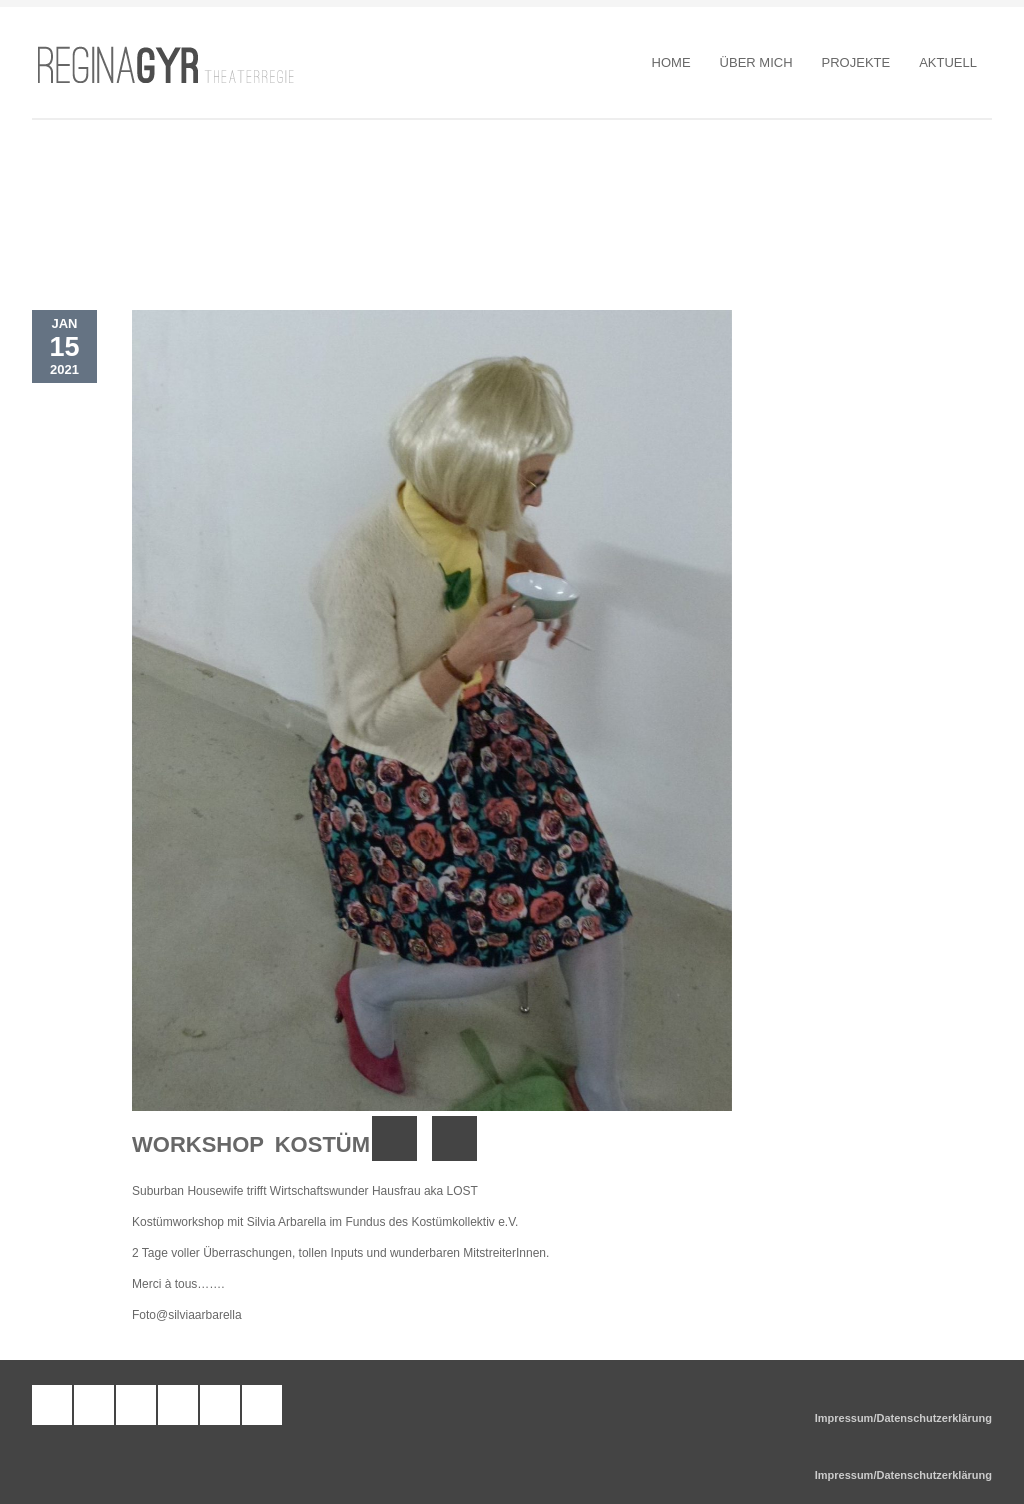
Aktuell (948, 62)
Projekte (856, 62)
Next (454, 1138)
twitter (220, 1405)
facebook (136, 1405)
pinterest (178, 1405)
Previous (394, 1138)
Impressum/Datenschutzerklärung (903, 1418)
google (262, 1405)
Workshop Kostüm (251, 1144)
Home (671, 62)
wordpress (94, 1405)
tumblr (52, 1405)
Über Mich (756, 62)
